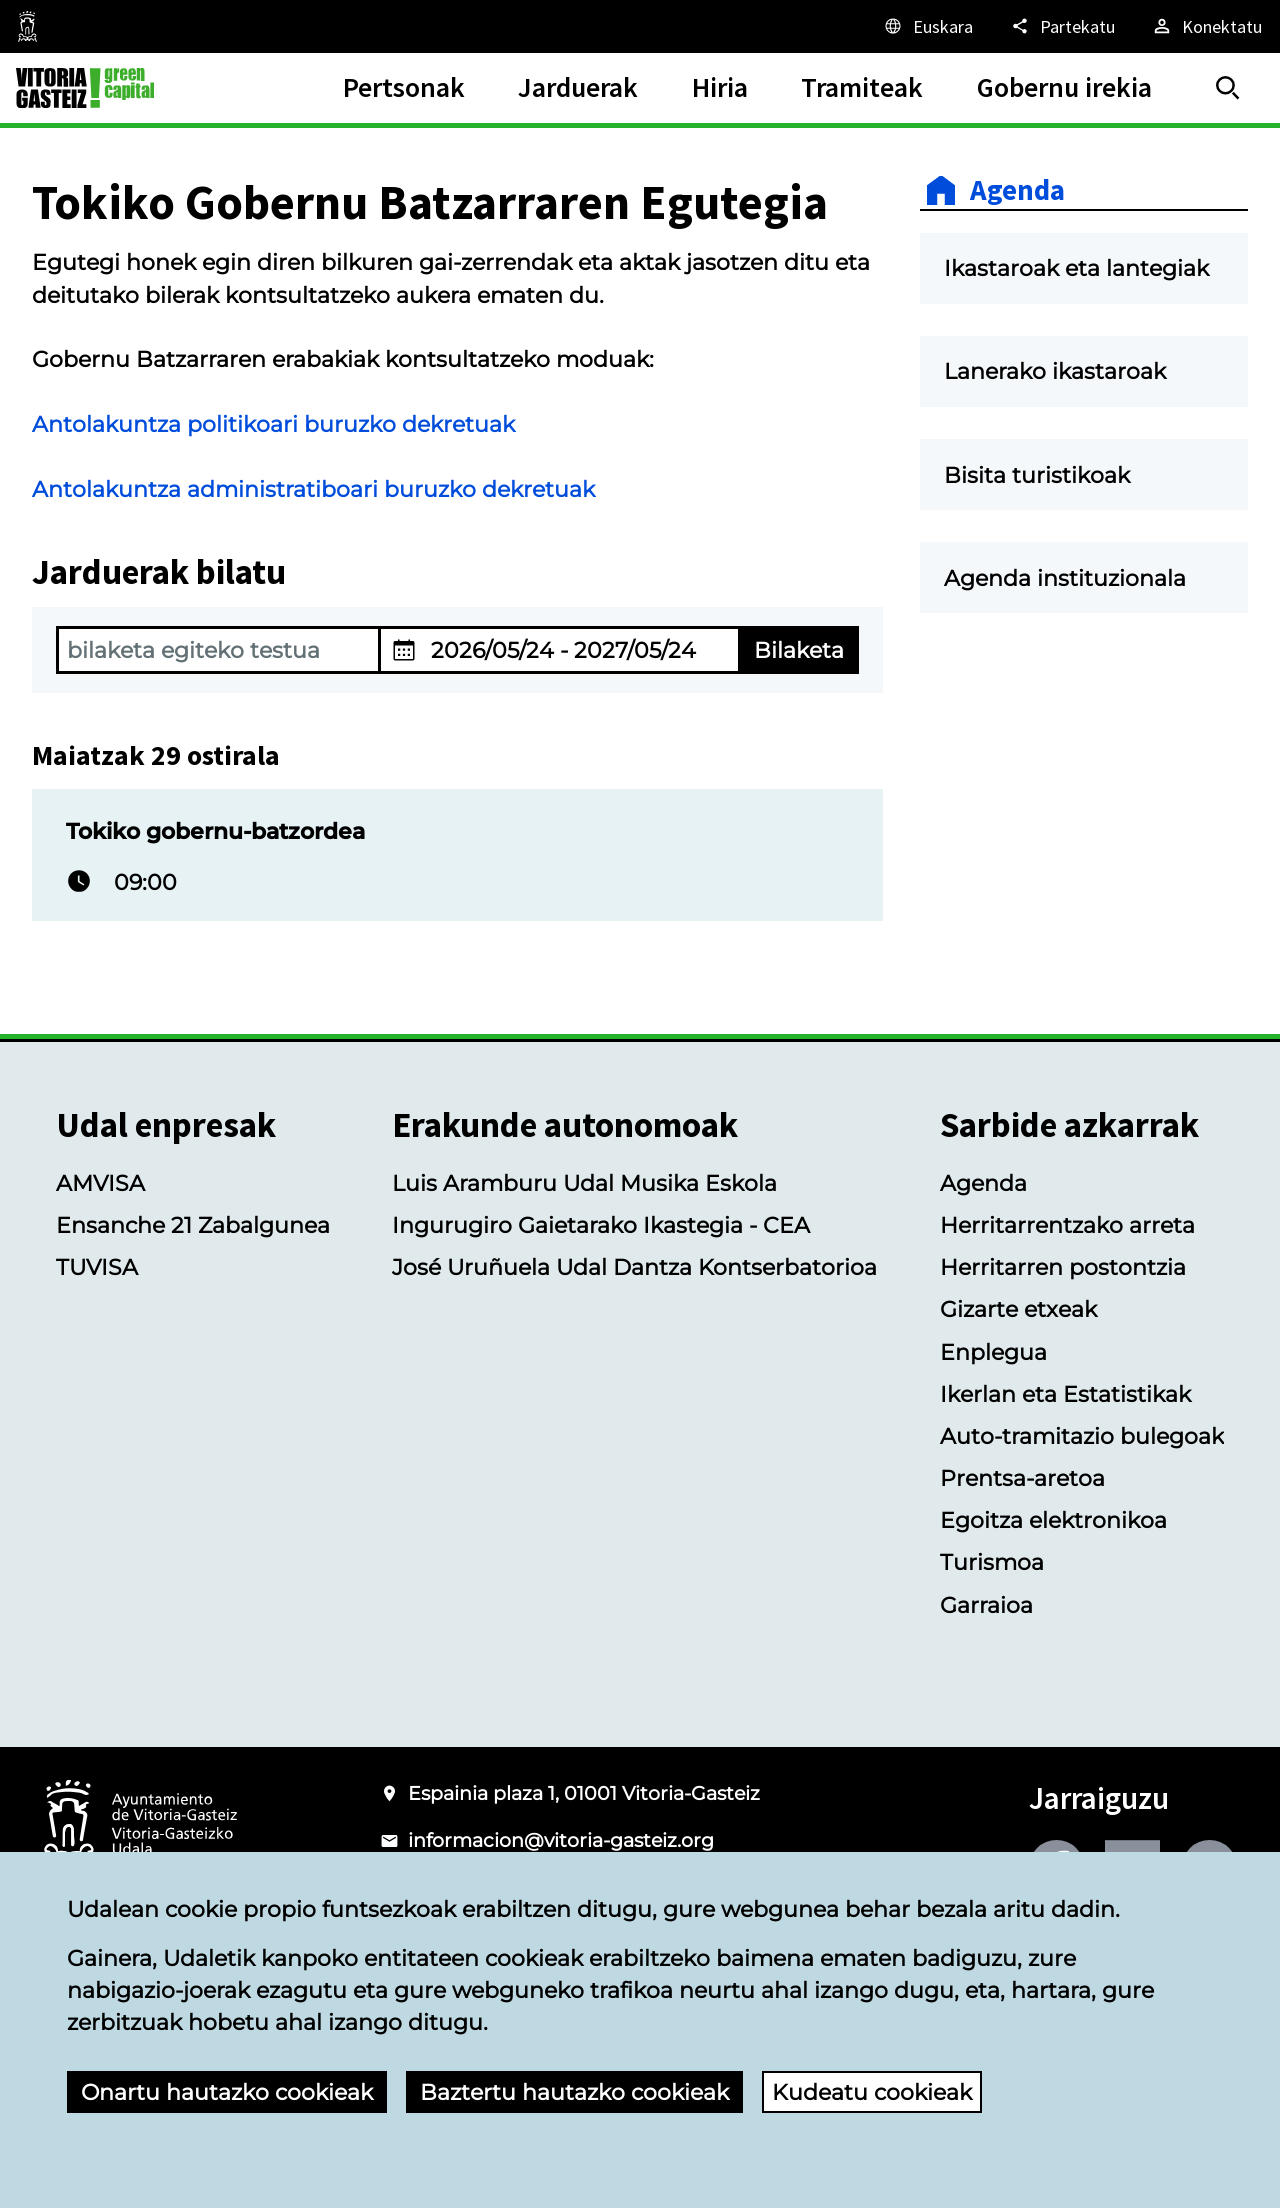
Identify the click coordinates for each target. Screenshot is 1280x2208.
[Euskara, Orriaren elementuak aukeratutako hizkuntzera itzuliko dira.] (927, 26)
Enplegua (993, 1352)
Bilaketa (799, 650)
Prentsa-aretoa (1022, 1478)
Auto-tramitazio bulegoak (1082, 1436)
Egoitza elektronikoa (1053, 1520)
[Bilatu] (1228, 88)
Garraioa (986, 1605)
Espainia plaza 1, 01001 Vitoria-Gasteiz (584, 1793)
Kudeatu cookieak (872, 2092)
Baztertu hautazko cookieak (574, 2092)
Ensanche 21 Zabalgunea (193, 1225)
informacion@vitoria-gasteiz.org (561, 1840)
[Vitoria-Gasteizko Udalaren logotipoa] (140, 1825)
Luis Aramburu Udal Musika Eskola (584, 1183)
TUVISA (97, 1267)
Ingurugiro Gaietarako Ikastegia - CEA (601, 1225)
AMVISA (100, 1183)
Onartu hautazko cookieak (227, 2092)
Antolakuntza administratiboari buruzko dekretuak (313, 489)
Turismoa (992, 1562)
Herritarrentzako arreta (1067, 1225)
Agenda (1017, 190)
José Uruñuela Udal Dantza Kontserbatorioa (634, 1267)
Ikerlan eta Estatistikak (1065, 1394)
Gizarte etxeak (1018, 1309)
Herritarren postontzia (1063, 1267)
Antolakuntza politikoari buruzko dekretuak (273, 424)
